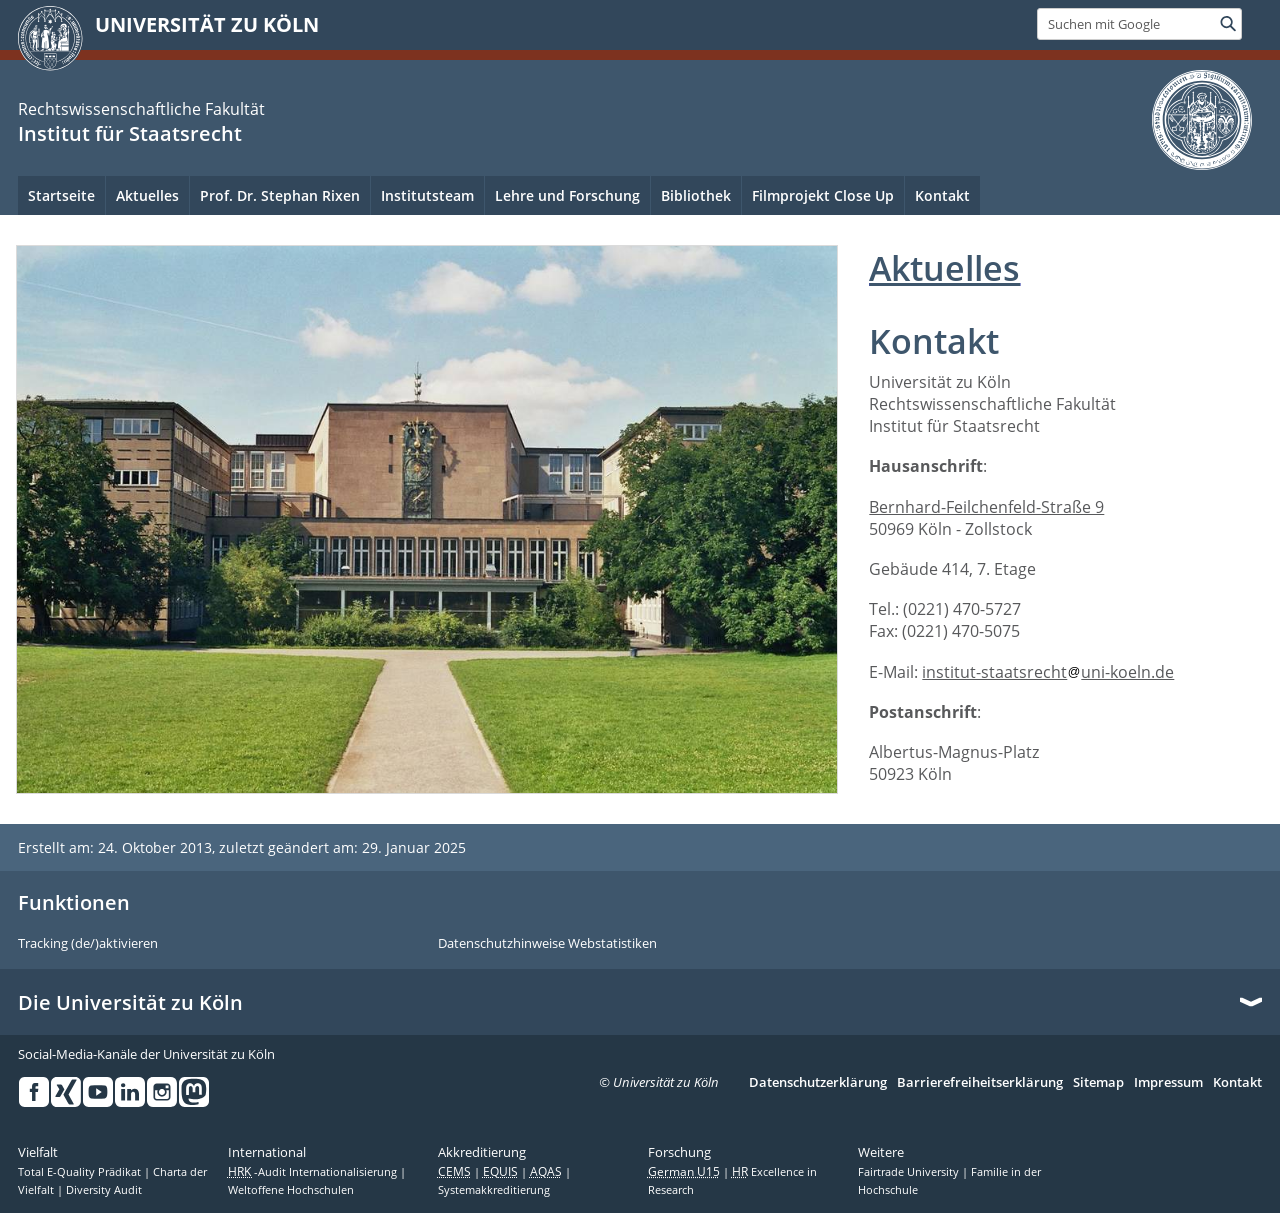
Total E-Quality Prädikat (81, 1172)
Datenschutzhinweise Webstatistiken (547, 944)
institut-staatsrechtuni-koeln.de (1048, 672)
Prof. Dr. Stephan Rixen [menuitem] (280, 195)
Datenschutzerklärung (818, 1083)
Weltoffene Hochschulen (291, 1190)
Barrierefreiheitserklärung (980, 1083)
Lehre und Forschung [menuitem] (567, 195)
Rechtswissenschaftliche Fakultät (141, 109)
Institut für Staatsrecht (130, 133)
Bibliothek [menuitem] (696, 195)
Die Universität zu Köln (130, 1003)
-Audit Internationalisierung (314, 1172)
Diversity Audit (104, 1190)
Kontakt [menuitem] (942, 195)
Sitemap (1098, 1083)
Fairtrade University (910, 1172)
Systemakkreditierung (494, 1190)
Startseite (61, 195)
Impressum (1168, 1083)
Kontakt (1237, 1083)
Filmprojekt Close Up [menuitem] (823, 195)
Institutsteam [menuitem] (427, 195)
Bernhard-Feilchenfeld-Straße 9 (986, 507)
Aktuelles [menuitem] (147, 195)
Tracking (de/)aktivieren (88, 944)
